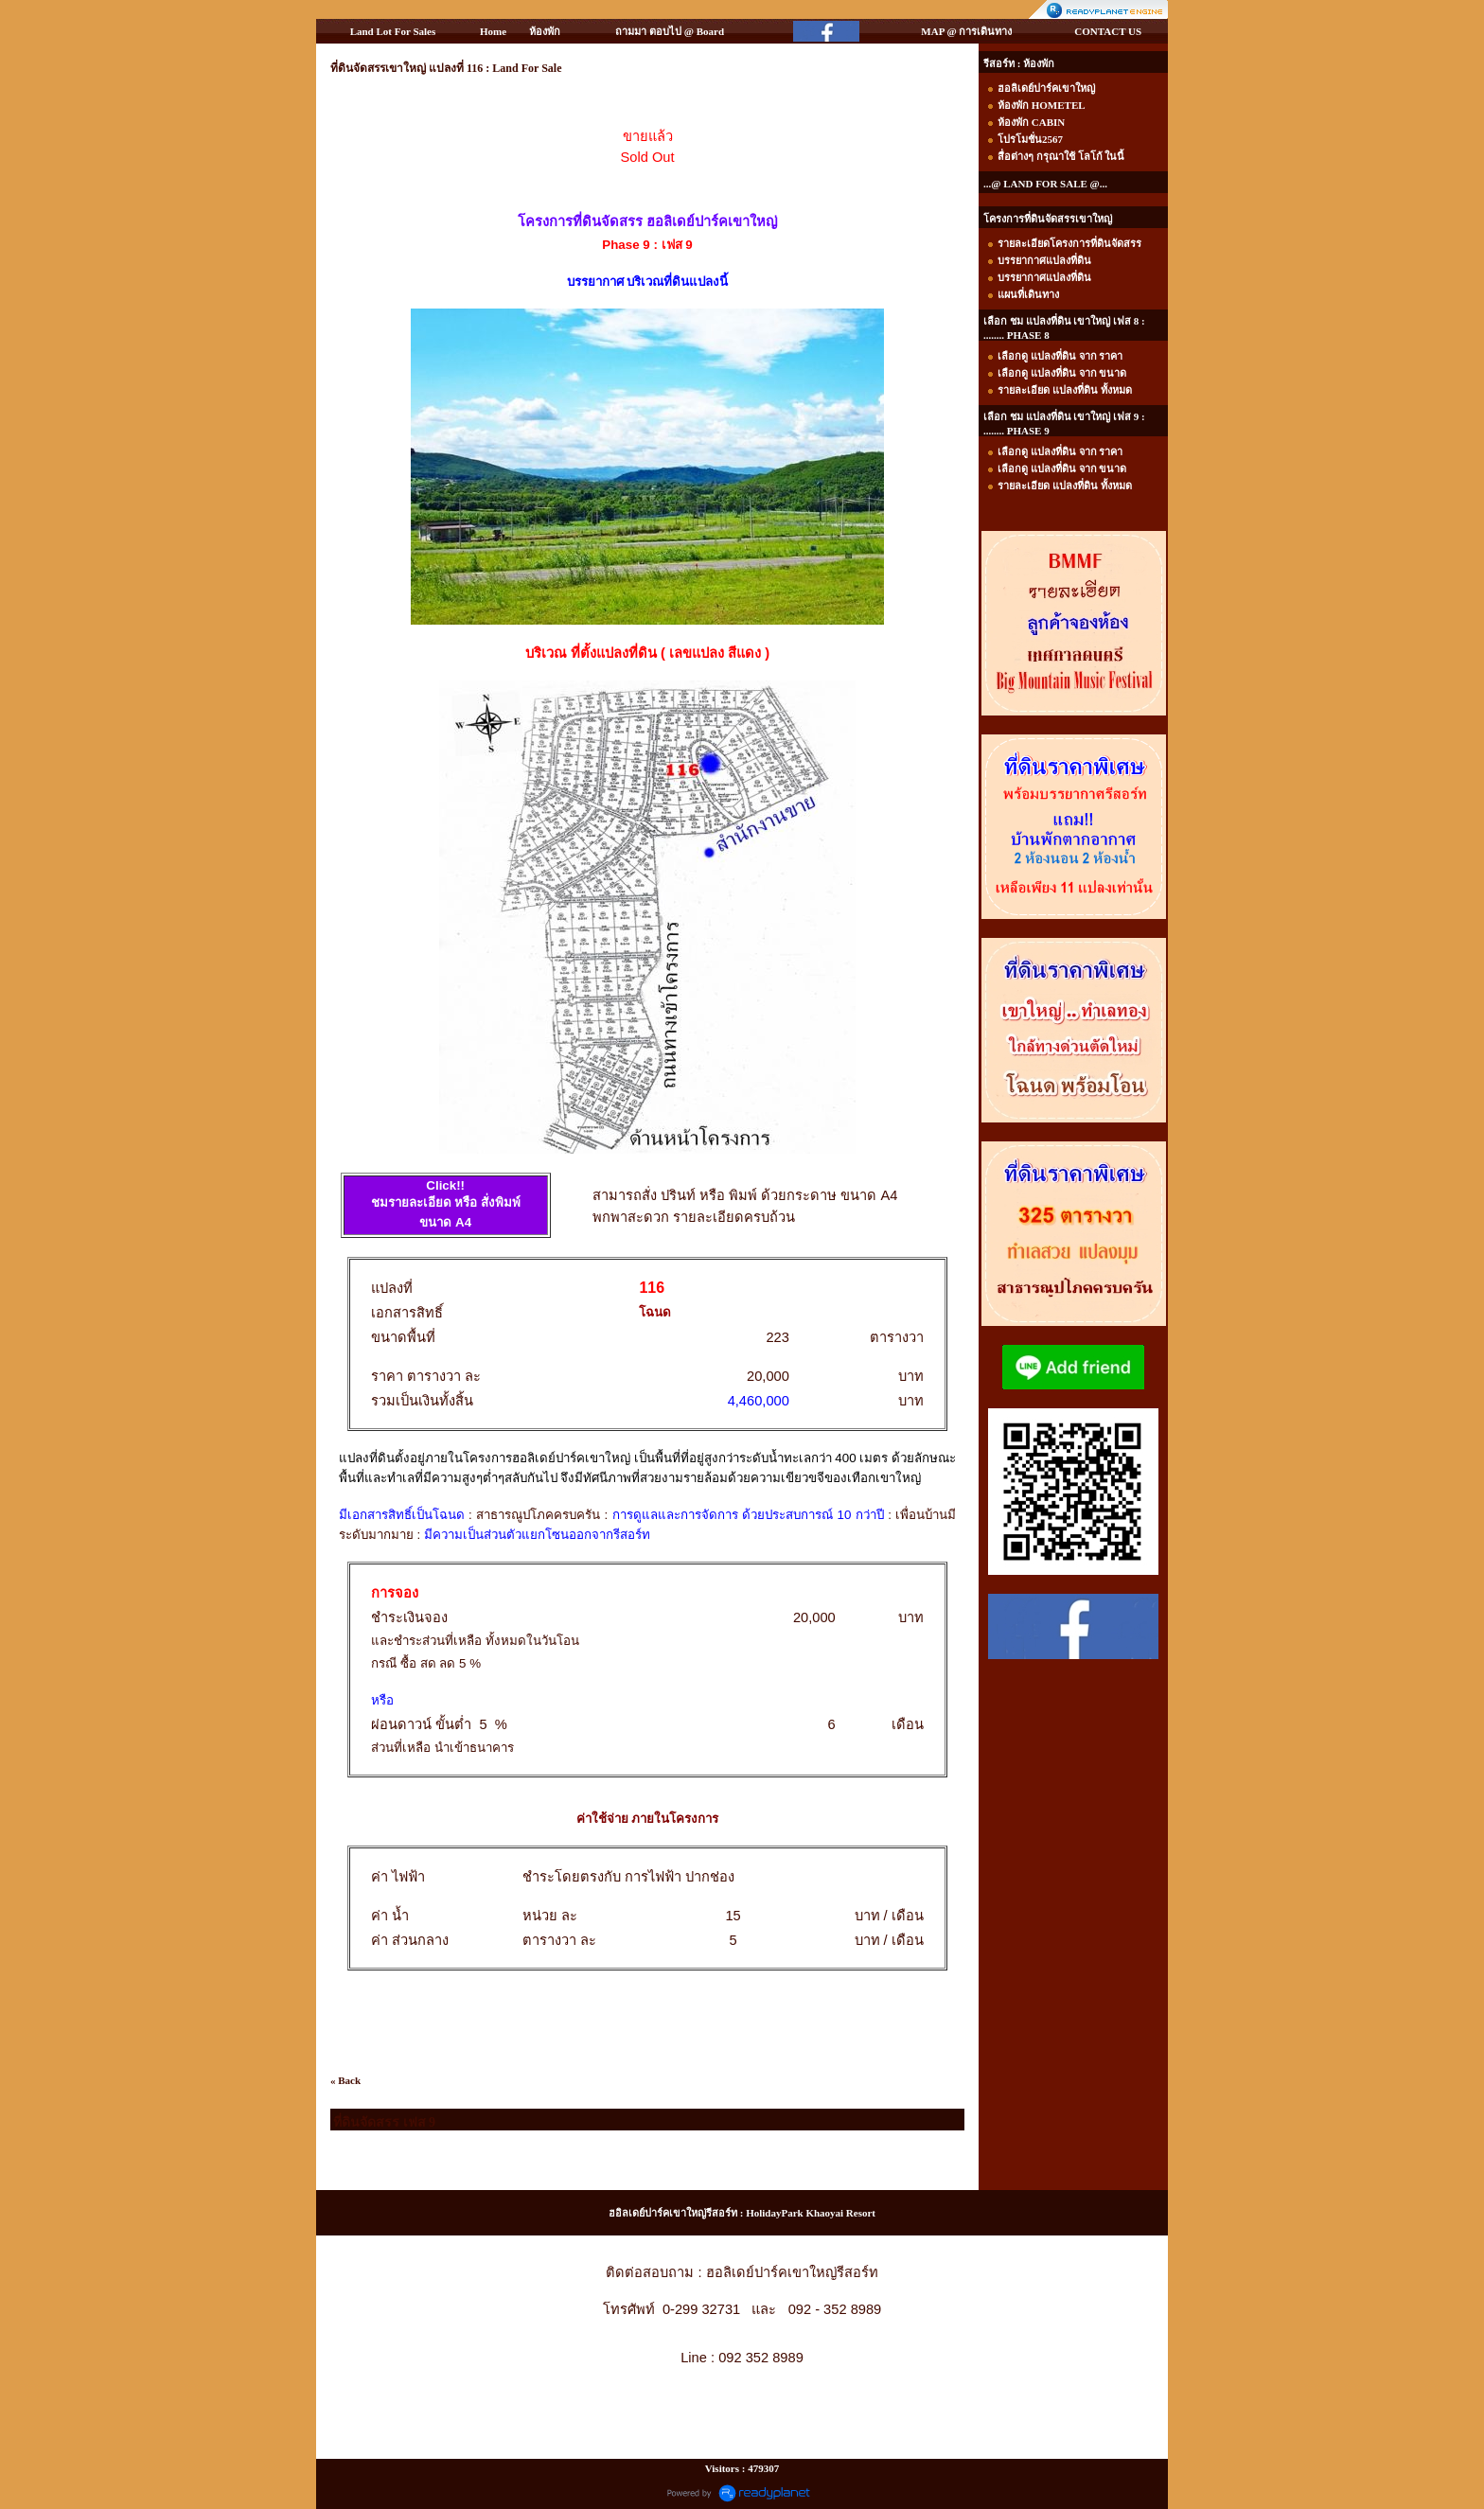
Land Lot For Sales (393, 31)
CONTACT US (1107, 31)
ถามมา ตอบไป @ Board (669, 31)
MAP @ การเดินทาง (966, 31)
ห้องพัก (544, 31)
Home (493, 31)
